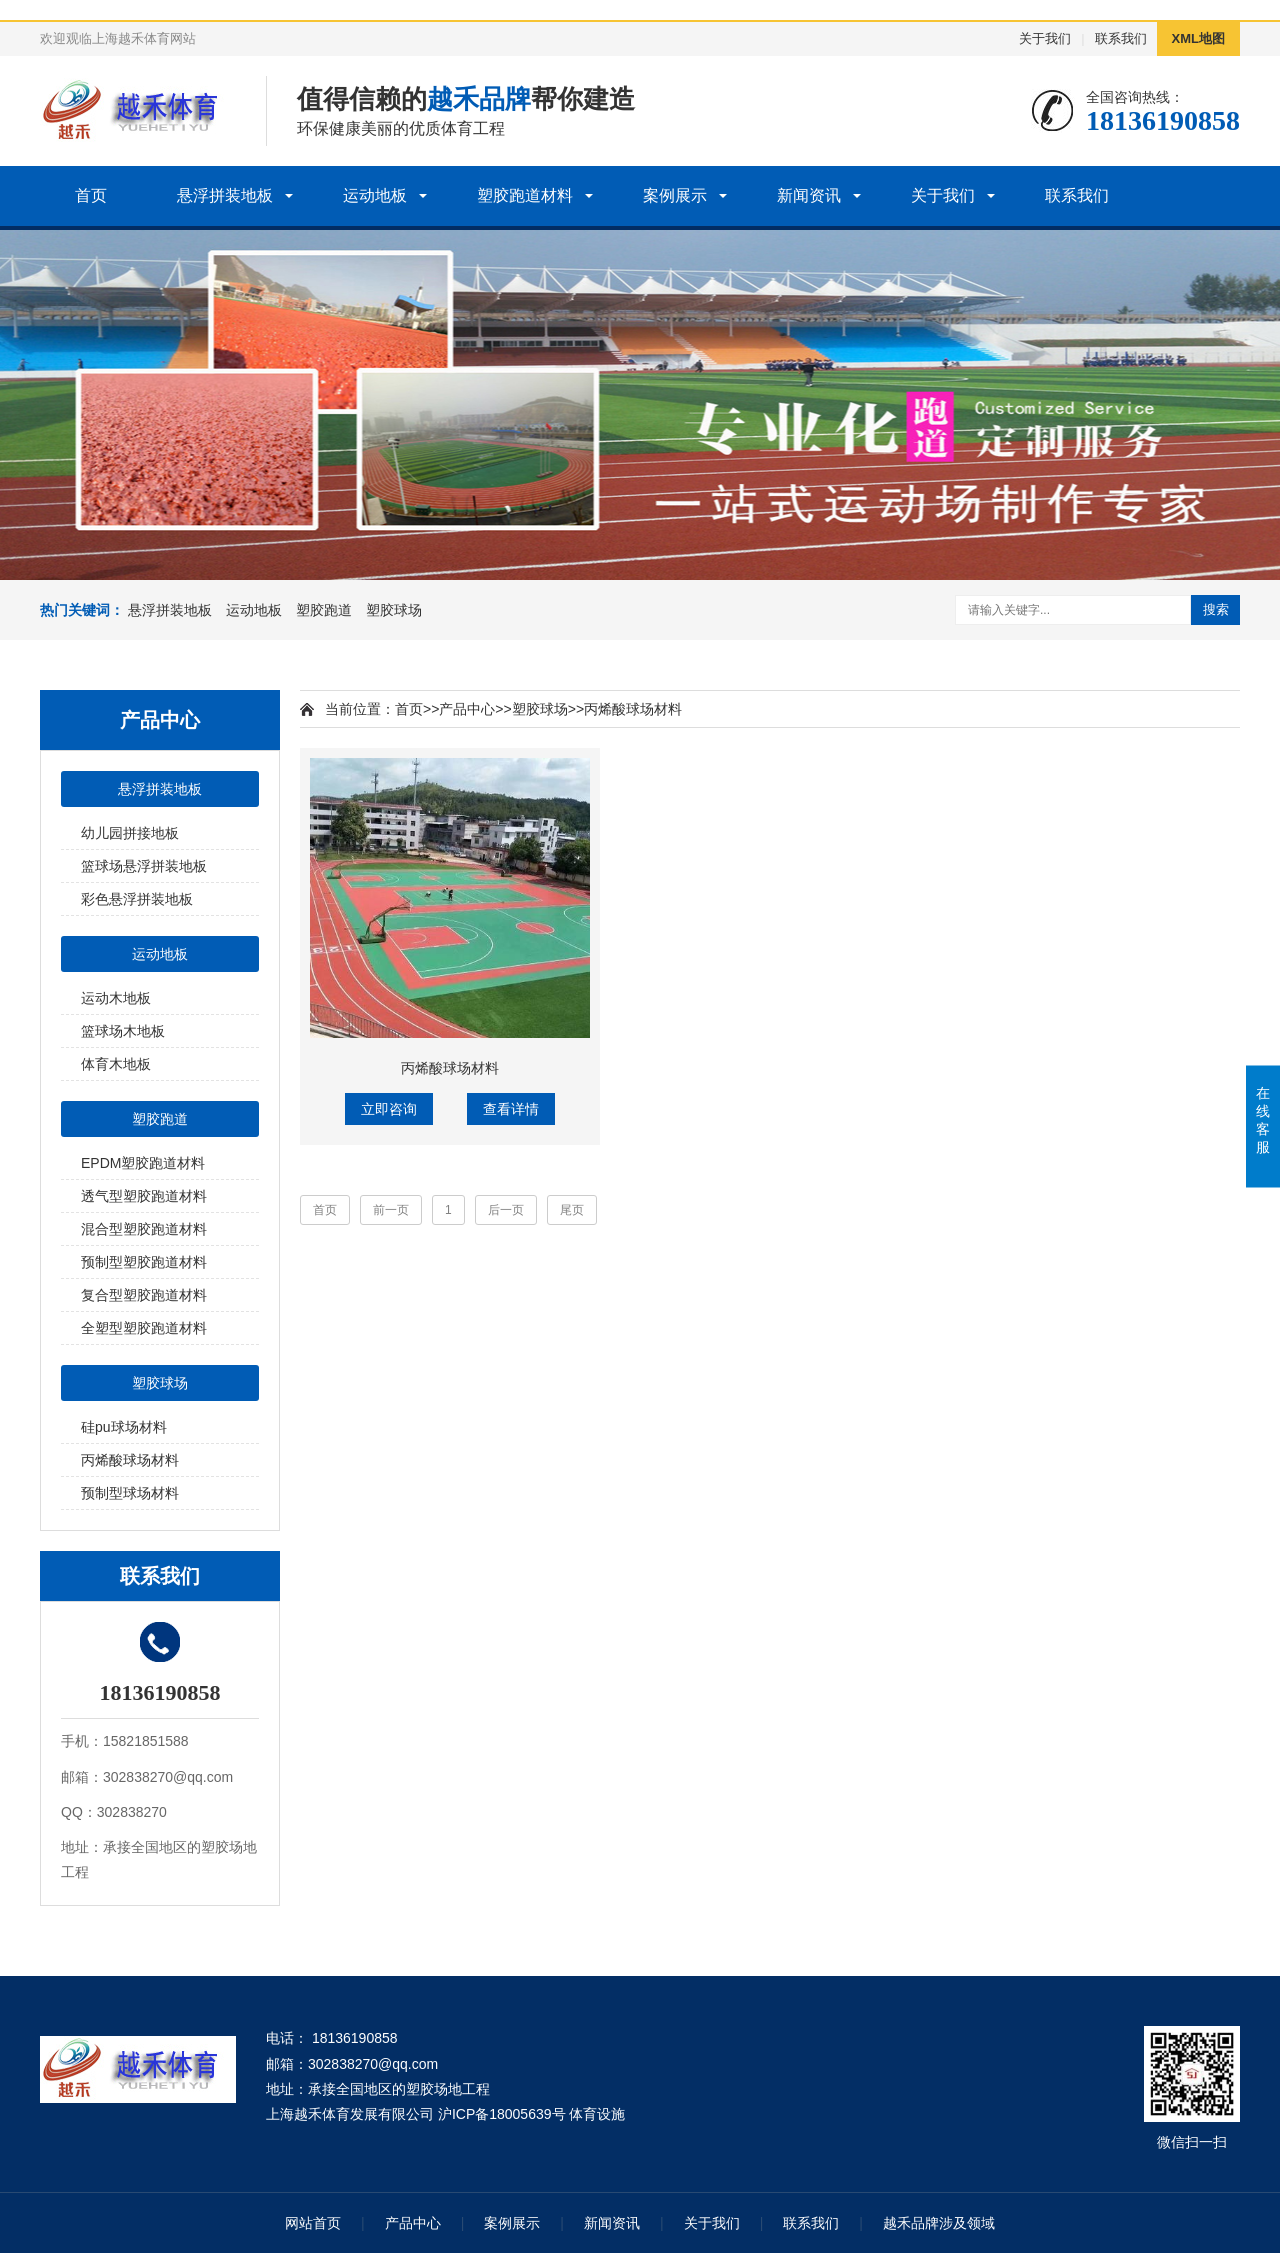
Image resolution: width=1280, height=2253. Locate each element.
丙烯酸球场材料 (130, 1460)
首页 (91, 195)
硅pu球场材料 (124, 1427)
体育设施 (597, 2114)
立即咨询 (389, 1109)
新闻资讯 (809, 195)
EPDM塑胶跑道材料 (143, 1163)
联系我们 (1121, 38)
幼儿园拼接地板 (130, 833)
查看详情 (511, 1109)
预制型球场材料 (130, 1493)
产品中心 (467, 709)
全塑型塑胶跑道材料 (144, 1328)
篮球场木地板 (123, 1031)
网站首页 (313, 2223)
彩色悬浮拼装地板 (137, 899)
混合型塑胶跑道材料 (144, 1229)
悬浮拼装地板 (225, 195)
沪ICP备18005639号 (502, 2114)
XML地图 (1198, 38)
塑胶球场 (394, 610)
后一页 (506, 1210)
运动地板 (375, 195)
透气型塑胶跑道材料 (144, 1196)
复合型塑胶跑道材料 (144, 1295)
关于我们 (1045, 38)
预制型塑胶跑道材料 (144, 1262)
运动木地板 (116, 998)
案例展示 (675, 195)
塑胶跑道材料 (525, 195)
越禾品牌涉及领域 (939, 2223)
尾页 (572, 1210)
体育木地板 (116, 1064)
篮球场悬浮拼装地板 (144, 866)
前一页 (391, 1210)
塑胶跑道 (324, 610)
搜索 (1216, 609)
